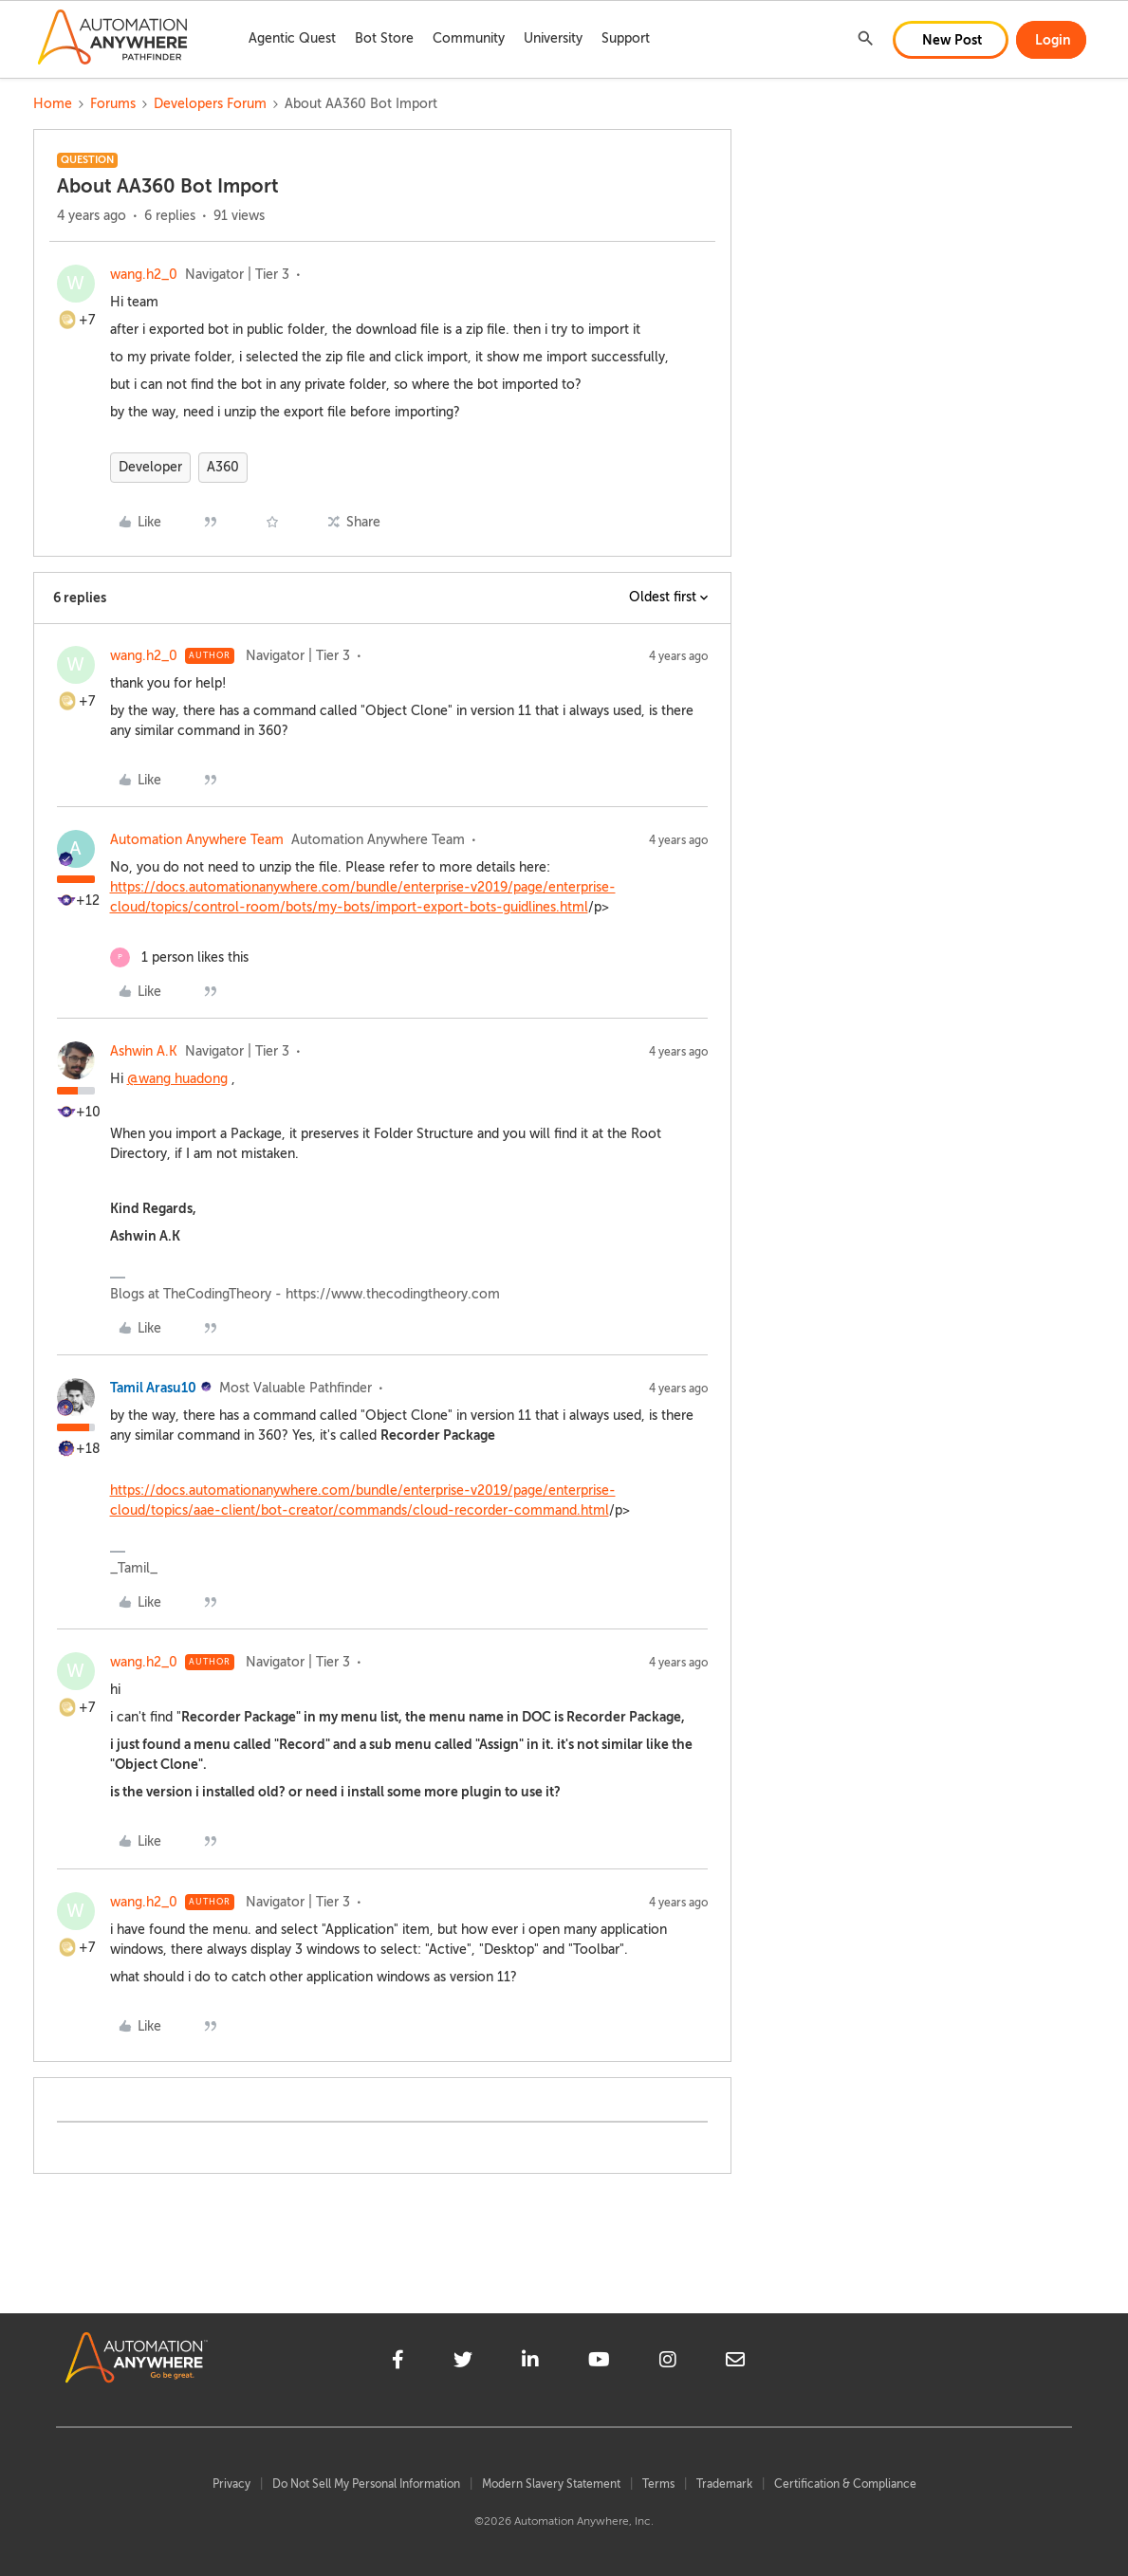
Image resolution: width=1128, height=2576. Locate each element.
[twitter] (462, 2362)
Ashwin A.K (143, 1051)
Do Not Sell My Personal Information (366, 2484)
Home (52, 104)
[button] (950, 40)
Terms (658, 2484)
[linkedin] (530, 2362)
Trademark (724, 2484)
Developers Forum (210, 104)
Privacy (231, 2484)
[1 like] (179, 957)
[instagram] (667, 2362)
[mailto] (735, 2362)
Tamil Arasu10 (153, 1387)
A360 (223, 467)
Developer (150, 467)
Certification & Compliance (845, 2484)
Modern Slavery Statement (551, 2484)
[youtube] (599, 2362)
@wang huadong (177, 1079)
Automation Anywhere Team (197, 840)
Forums (113, 104)
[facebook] (398, 2362)
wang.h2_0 (143, 274)
